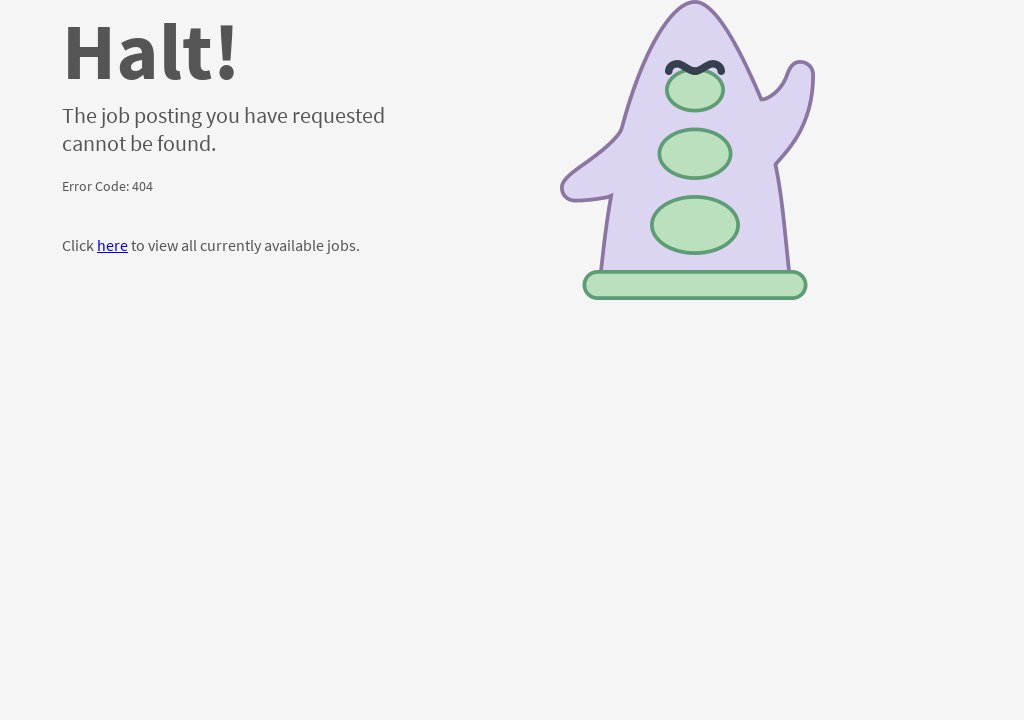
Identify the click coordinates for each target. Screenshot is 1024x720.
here (112, 245)
